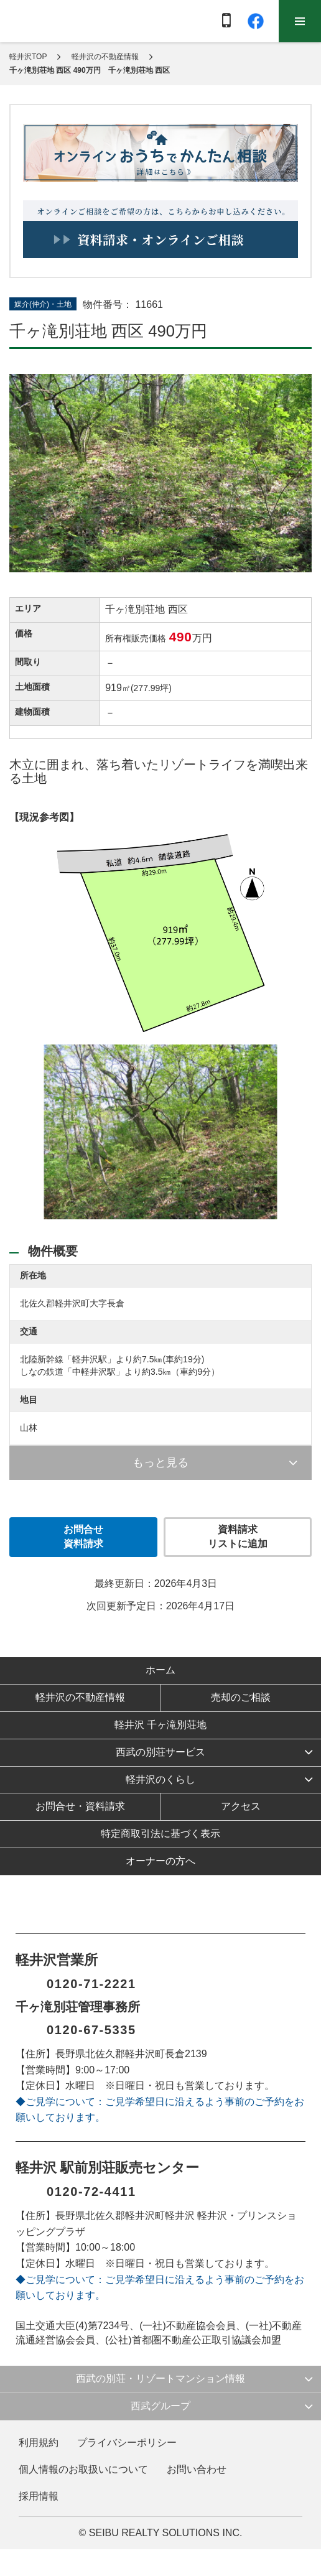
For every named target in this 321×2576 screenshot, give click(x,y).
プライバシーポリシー (127, 2442)
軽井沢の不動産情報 (105, 56)
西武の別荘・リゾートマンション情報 (160, 2378)
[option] (160, 1134)
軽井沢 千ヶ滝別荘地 (160, 1724)
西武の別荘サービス (160, 1752)
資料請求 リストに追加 (238, 1536)
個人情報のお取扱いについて (83, 2469)
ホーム (160, 1670)
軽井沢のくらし (160, 1779)
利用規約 (38, 2442)
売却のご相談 (241, 1697)
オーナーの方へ (160, 1861)
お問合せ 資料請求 (83, 1536)
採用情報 (38, 2496)
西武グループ (160, 2406)
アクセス (241, 1806)
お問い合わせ (196, 2469)
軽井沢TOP (28, 56)
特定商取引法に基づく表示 (160, 1833)
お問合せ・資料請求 (80, 1806)
